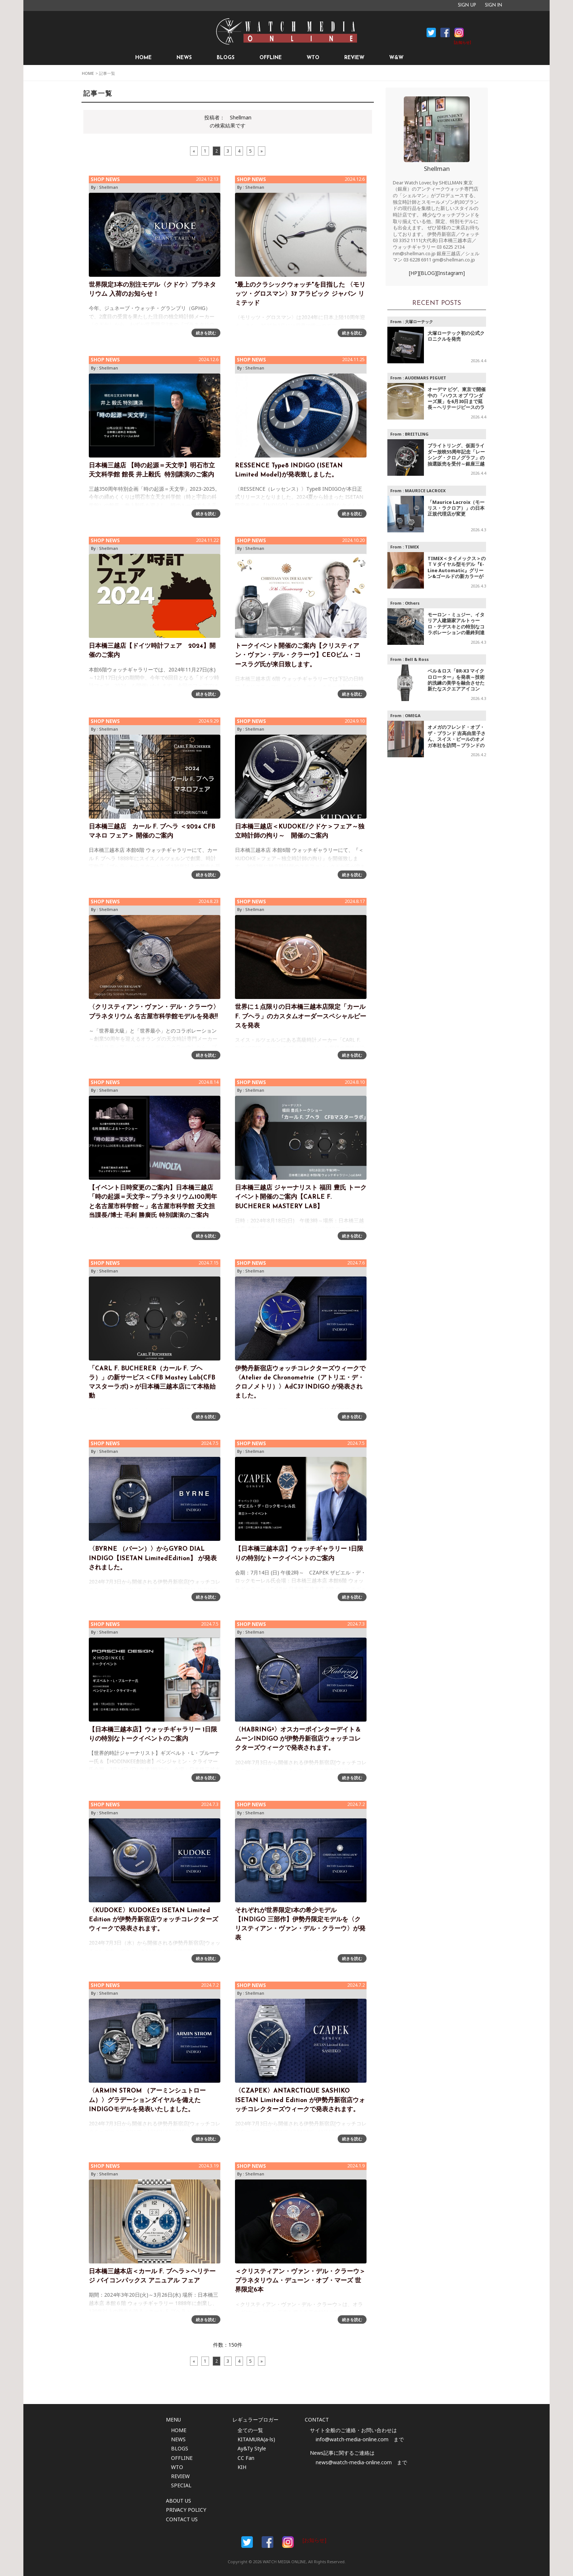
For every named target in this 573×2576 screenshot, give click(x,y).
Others (412, 603)
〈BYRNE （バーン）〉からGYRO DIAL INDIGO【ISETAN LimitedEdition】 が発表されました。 (153, 1558)
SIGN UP (467, 5)
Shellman (108, 187)
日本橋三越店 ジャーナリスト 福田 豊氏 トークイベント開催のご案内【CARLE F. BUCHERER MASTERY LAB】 (301, 1197)
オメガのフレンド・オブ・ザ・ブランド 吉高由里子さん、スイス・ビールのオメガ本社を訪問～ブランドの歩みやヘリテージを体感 (457, 739)
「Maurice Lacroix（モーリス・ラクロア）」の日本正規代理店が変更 (456, 508)
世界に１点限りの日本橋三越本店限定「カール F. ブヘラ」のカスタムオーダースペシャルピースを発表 (300, 1016)
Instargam (288, 2542)
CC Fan (246, 2457)
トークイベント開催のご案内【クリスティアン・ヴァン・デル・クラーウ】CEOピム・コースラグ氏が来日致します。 (298, 655)
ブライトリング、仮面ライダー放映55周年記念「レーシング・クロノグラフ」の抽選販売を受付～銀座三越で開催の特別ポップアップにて (456, 461)
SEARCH (433, 58)
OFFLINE (270, 58)
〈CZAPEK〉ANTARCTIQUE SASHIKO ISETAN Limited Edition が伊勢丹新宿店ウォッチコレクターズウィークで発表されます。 (300, 2100)
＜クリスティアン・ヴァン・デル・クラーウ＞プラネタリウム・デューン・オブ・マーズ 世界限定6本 (300, 2281)
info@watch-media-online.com (352, 2439)
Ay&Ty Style (252, 2448)
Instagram (459, 32)
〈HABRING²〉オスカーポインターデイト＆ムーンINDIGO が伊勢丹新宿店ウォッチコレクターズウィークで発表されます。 (298, 1739)
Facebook (431, 32)
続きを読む (206, 333)
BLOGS (226, 58)
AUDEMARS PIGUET (425, 377)
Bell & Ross (417, 659)
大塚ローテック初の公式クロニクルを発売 (456, 336)
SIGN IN (493, 5)
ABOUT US (178, 2500)
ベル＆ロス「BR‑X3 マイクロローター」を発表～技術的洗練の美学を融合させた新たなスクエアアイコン (456, 680)
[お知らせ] (462, 43)
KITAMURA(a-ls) (256, 2439)
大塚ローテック (419, 321)
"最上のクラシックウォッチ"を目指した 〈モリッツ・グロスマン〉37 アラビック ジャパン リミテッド (300, 294)
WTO (313, 58)
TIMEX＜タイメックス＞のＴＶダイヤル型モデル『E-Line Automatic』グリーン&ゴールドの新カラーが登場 (457, 570)
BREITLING (417, 434)
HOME (143, 58)
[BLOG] (428, 272)
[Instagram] (451, 272)
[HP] (414, 272)
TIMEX (412, 547)
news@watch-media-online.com (354, 2462)
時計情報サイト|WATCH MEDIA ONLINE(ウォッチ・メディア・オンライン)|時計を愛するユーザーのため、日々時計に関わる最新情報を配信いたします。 (286, 31)
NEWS (184, 58)
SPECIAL (181, 2485)
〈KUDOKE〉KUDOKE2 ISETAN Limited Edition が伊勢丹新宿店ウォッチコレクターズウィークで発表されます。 (153, 1919)
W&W (396, 58)
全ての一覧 (250, 2430)
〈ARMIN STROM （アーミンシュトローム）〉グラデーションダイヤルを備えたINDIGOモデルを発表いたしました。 (147, 2100)
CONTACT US (182, 2519)
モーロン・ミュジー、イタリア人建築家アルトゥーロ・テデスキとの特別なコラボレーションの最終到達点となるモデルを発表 (456, 627)
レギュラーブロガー (255, 2419)
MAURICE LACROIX (425, 490)
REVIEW (354, 58)
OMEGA (413, 715)
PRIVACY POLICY (186, 2509)
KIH (242, 2467)
